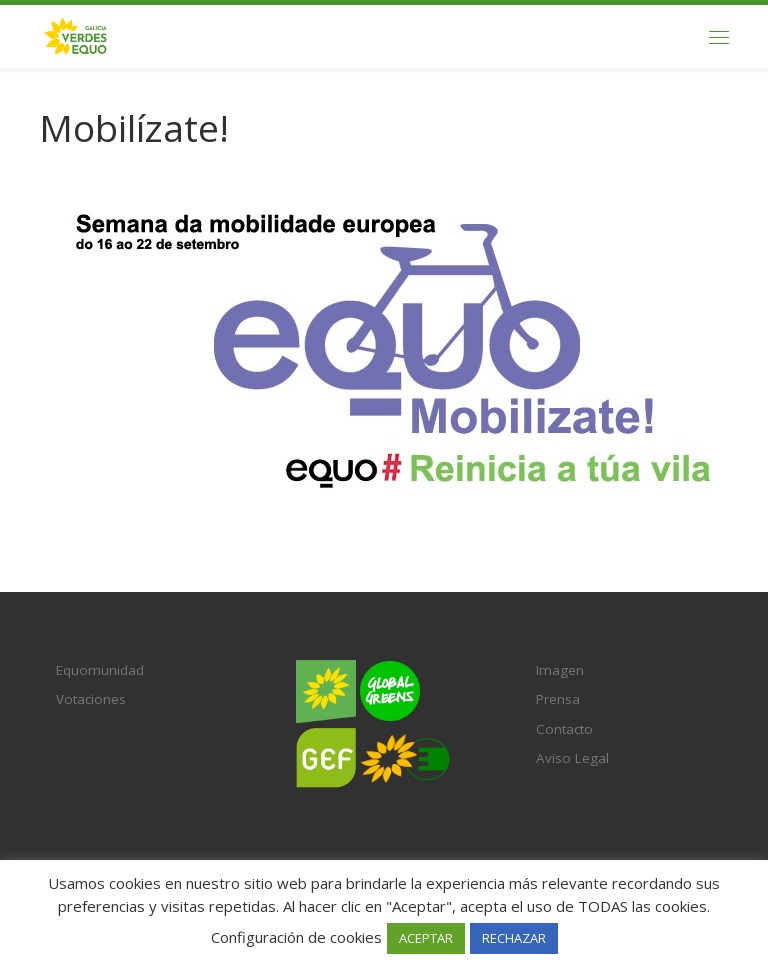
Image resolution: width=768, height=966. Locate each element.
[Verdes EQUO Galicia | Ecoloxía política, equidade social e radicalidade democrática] (75, 34)
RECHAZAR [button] (514, 938)
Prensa (558, 699)
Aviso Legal (572, 758)
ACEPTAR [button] (426, 938)
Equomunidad (100, 670)
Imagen (560, 670)
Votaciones (91, 699)
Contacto (564, 729)
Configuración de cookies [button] (296, 937)
